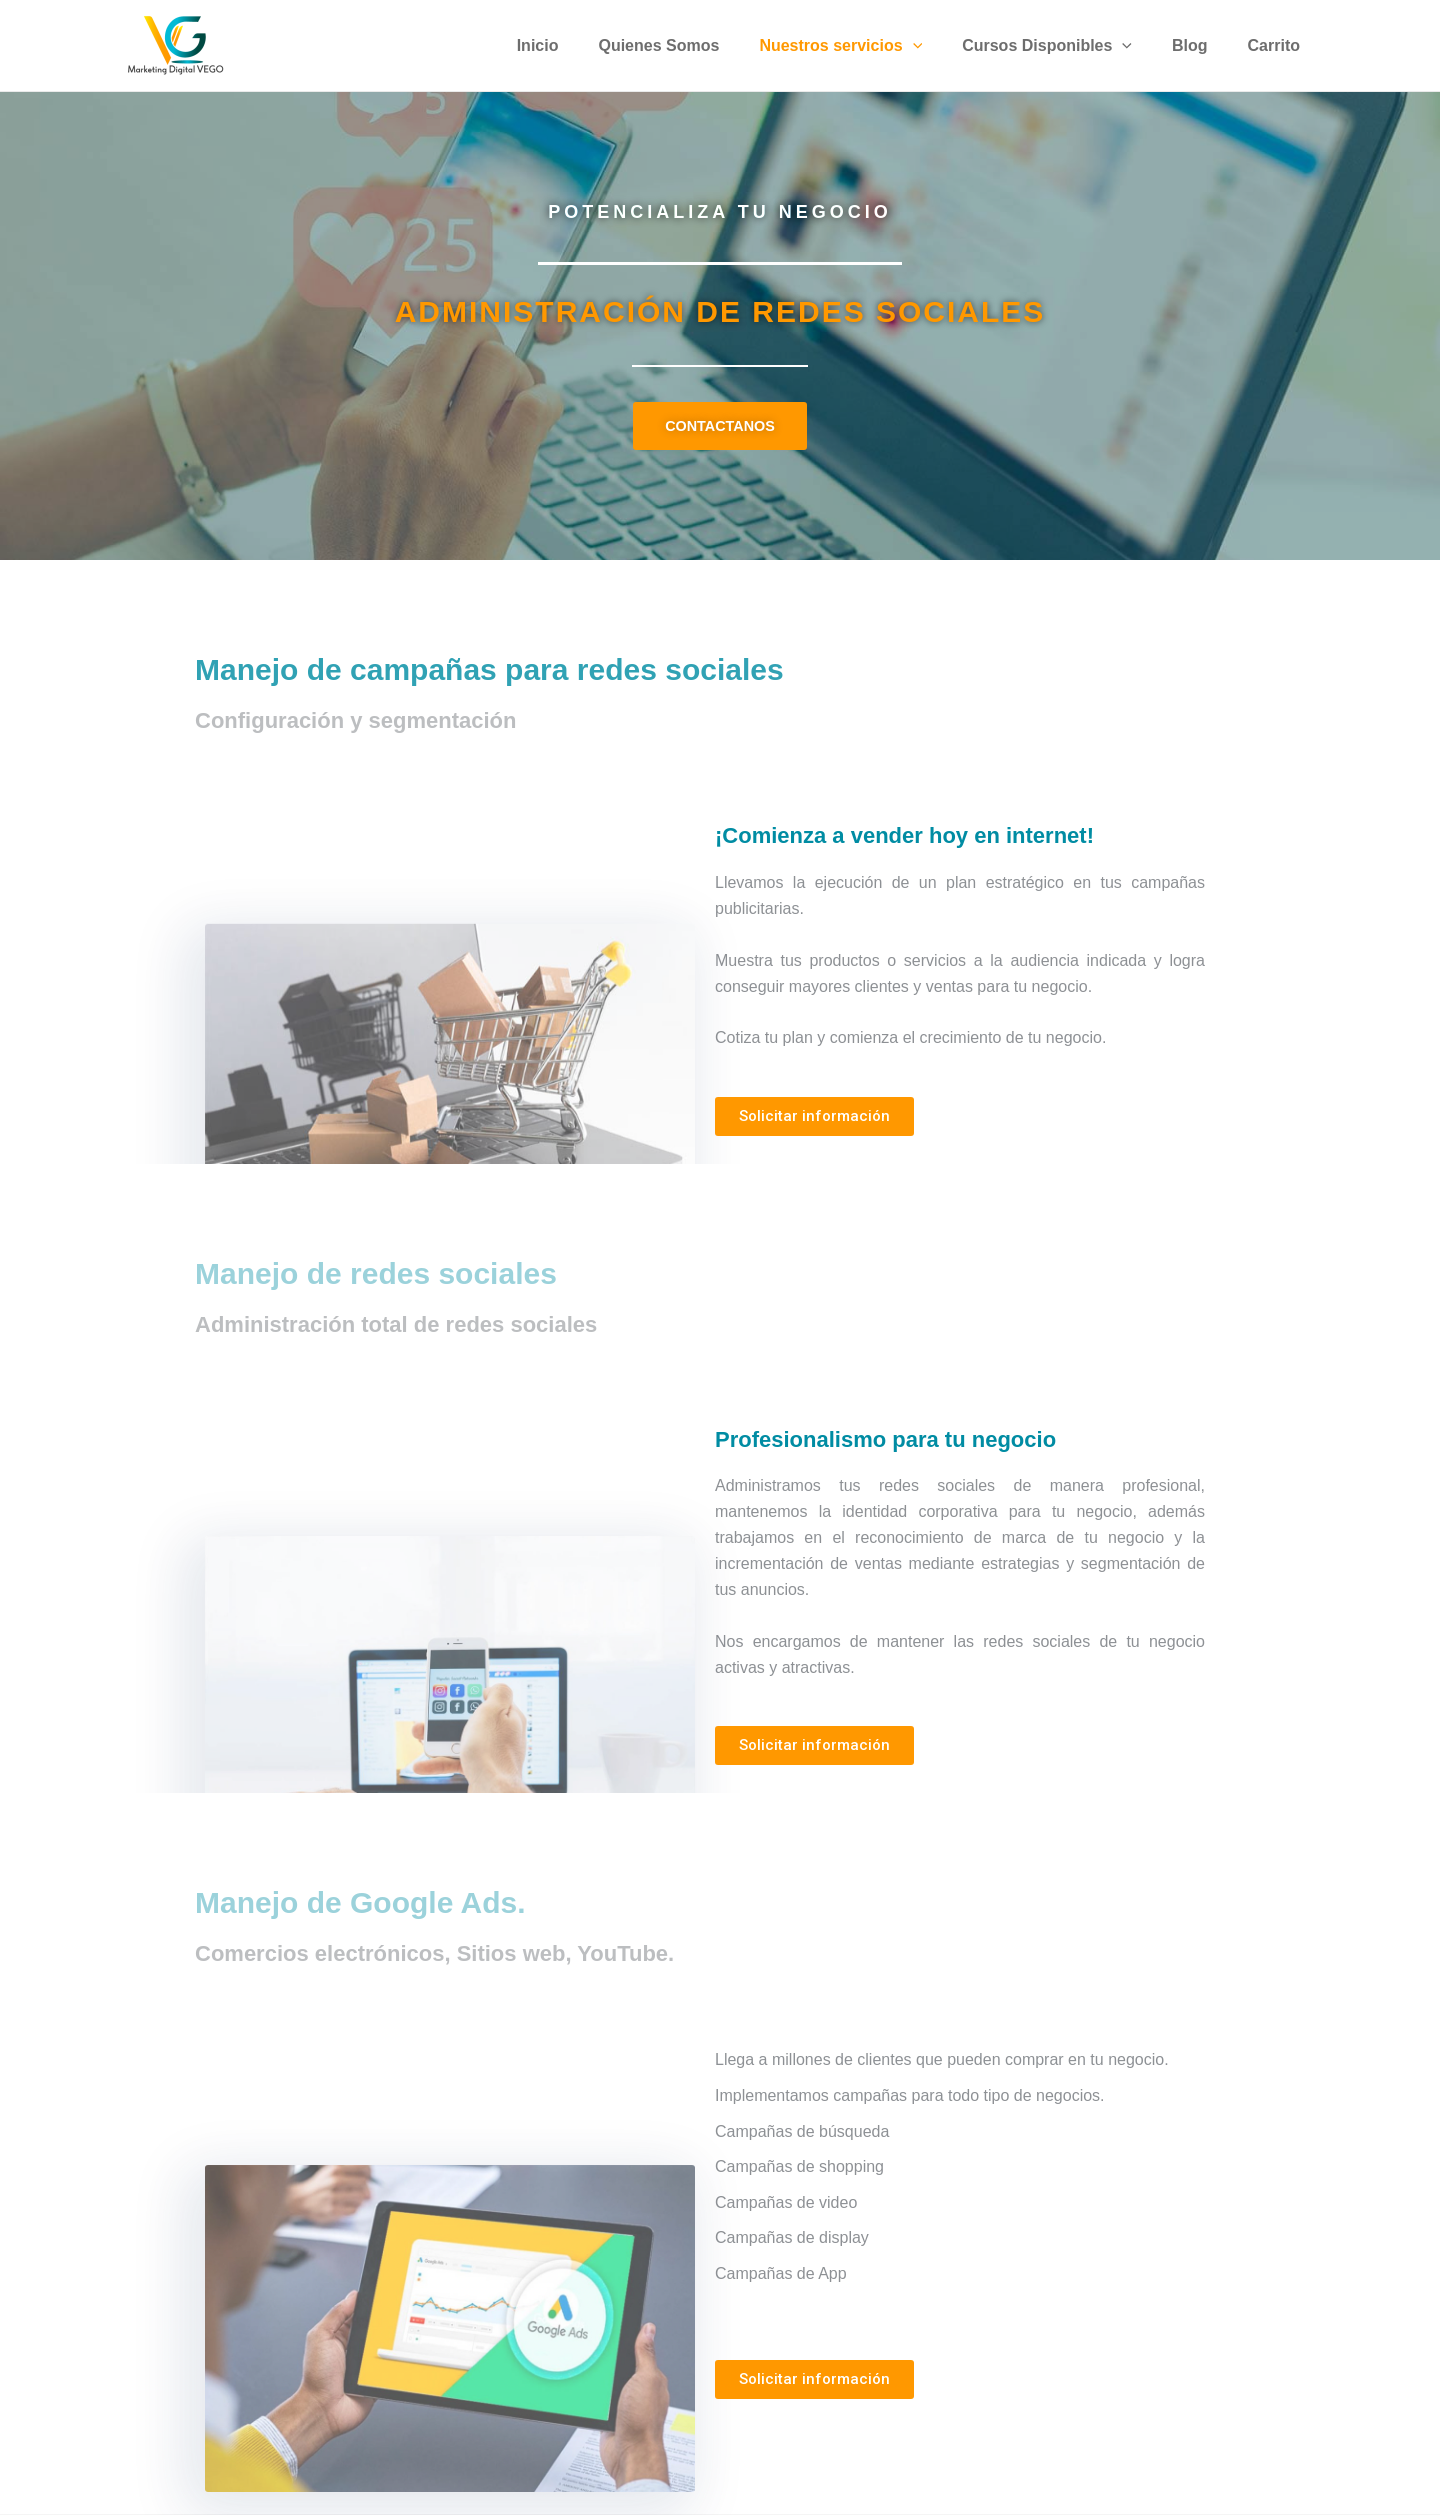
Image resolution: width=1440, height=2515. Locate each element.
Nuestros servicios (868, 46)
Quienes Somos (694, 45)
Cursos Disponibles (1067, 46)
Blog (1202, 45)
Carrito (1278, 45)
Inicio (582, 45)
